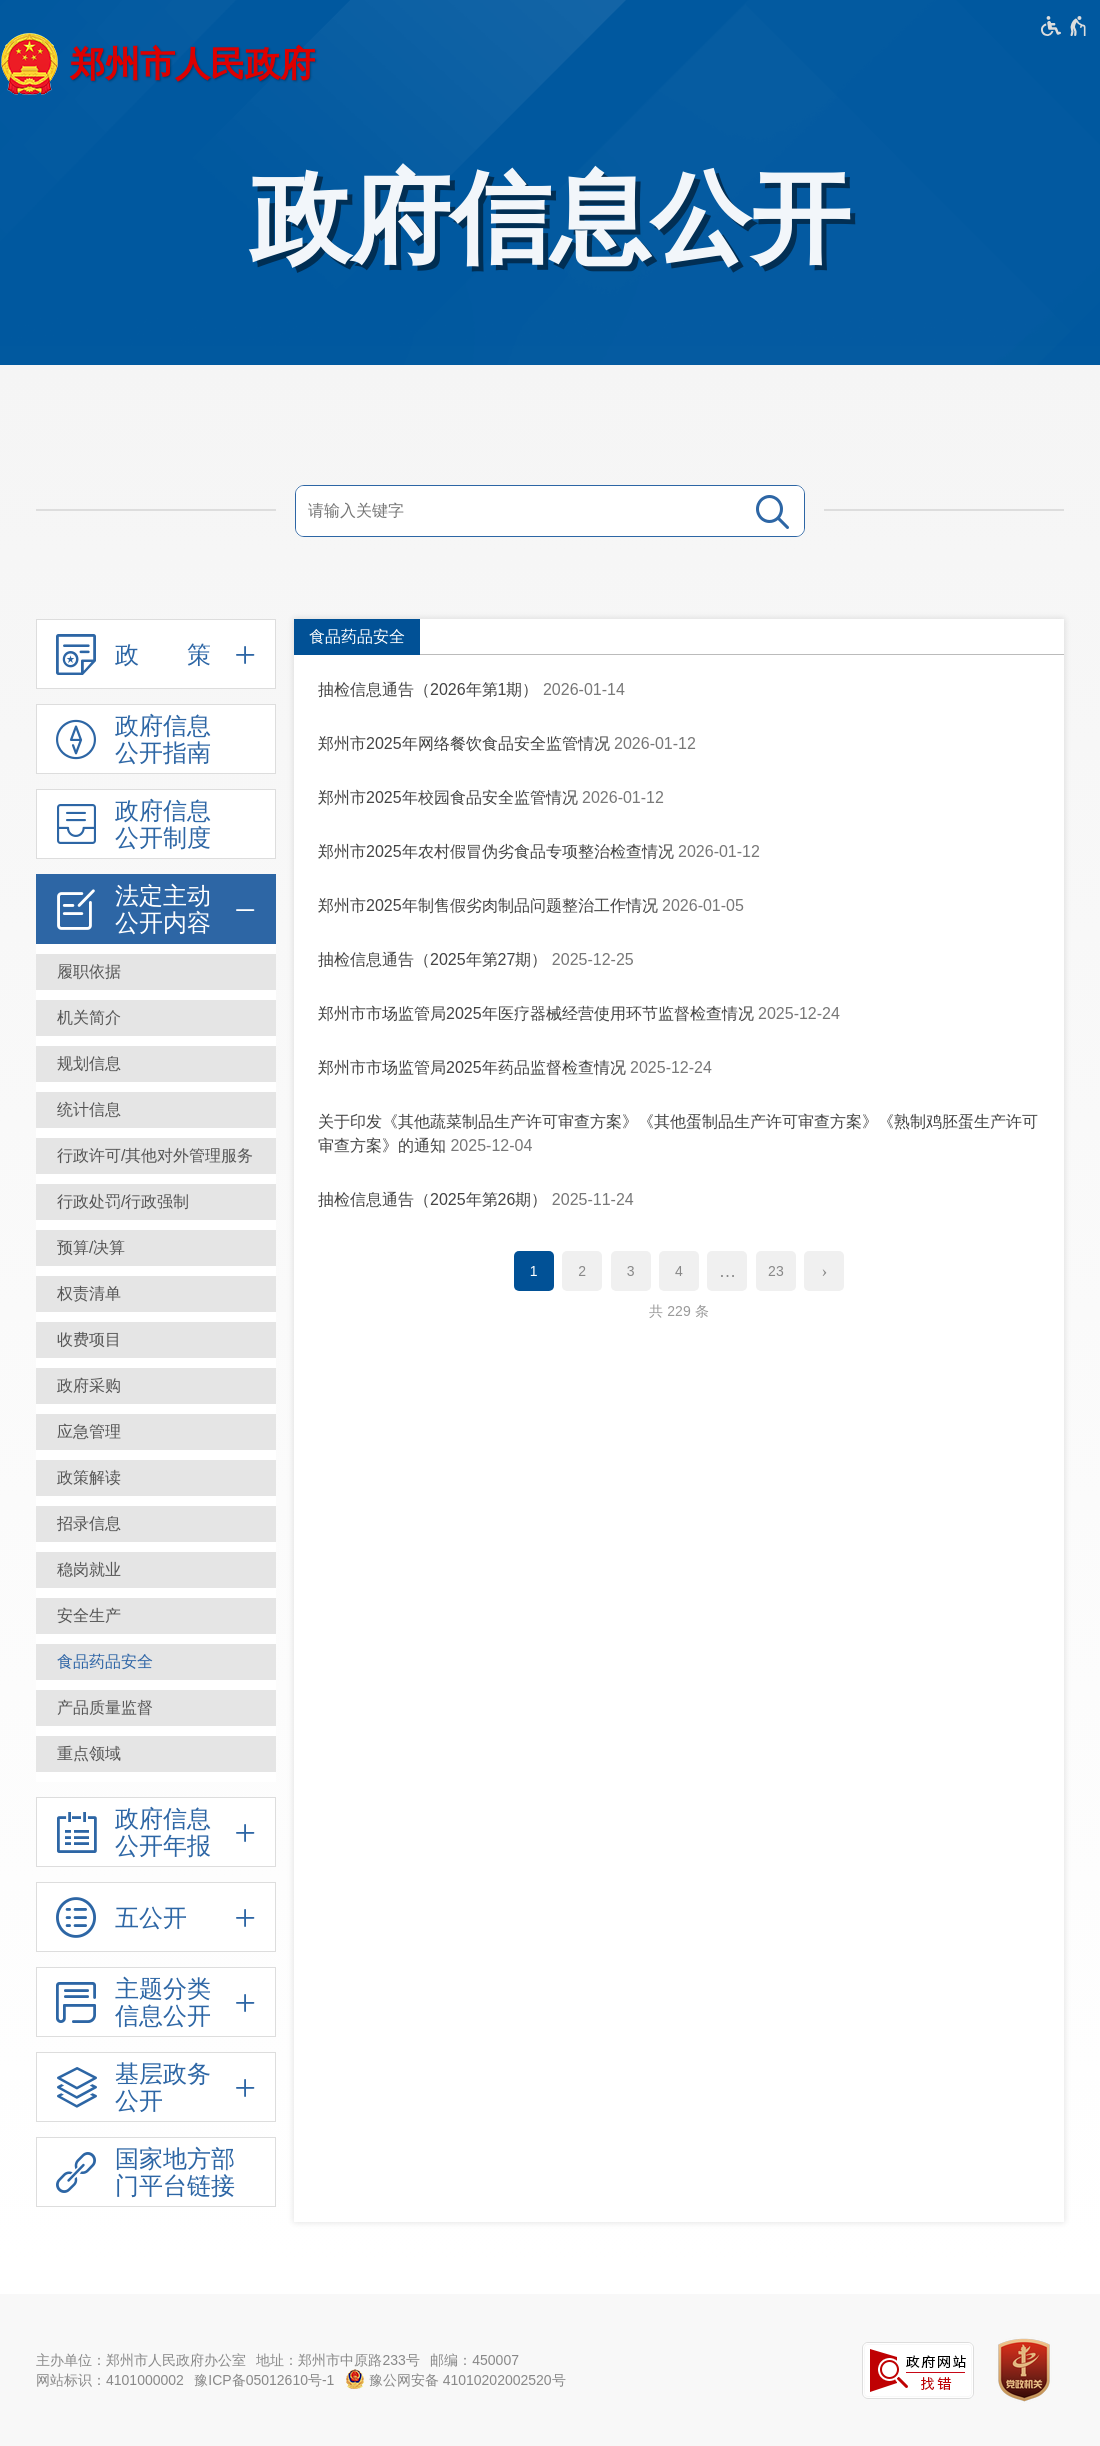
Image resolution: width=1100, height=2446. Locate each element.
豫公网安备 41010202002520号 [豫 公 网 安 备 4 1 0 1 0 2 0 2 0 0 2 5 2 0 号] (455, 2379)
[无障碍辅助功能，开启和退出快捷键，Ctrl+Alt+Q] (1064, 26)
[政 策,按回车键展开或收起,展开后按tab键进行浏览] (156, 654)
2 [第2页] (582, 1271)
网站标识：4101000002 (110, 2380)
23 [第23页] (776, 1271)
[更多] (727, 1271)
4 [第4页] (679, 1271)
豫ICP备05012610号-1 (264, 2380)
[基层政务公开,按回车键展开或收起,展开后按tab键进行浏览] (156, 2087)
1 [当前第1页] (534, 1271)
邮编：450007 (474, 2360)
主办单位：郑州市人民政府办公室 (141, 2360)
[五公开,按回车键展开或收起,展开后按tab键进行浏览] (156, 1917)
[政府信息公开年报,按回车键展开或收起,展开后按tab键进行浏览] (156, 1832)
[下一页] (824, 1271)
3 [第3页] (631, 1271)
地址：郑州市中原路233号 (337, 2360)
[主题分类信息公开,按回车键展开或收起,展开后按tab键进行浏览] (156, 2002)
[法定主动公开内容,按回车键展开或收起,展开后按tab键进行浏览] (156, 909)
